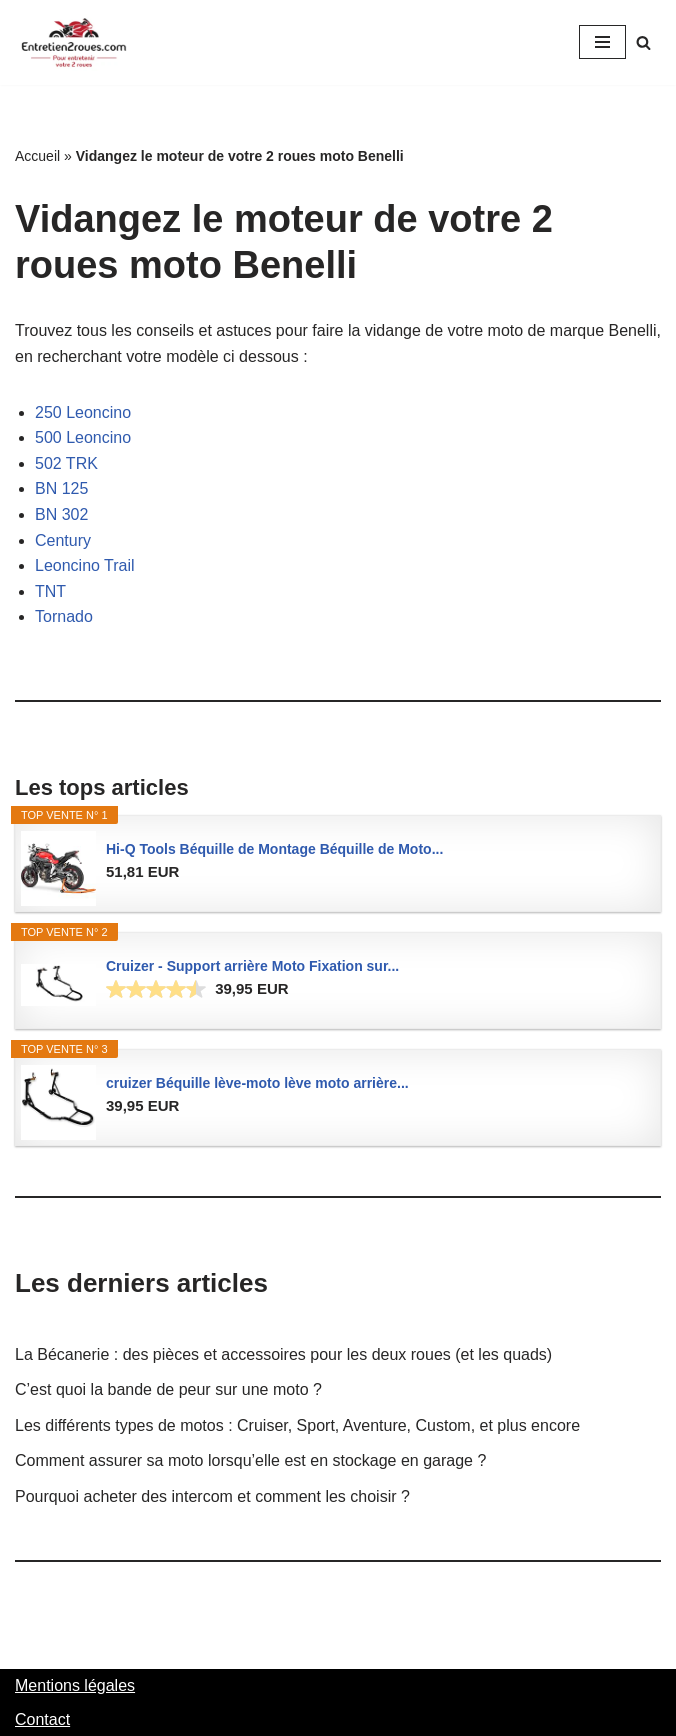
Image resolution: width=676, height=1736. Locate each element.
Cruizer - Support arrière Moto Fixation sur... (252, 966)
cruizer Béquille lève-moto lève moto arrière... (257, 1083)
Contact (42, 1719)
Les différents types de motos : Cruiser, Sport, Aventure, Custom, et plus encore (297, 1425)
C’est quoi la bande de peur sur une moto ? (168, 1389)
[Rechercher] (643, 42)
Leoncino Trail (85, 565)
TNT (50, 591)
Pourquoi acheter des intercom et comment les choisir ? (212, 1496)
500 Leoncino (83, 437)
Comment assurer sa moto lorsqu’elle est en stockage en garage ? (250, 1460)
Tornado (64, 616)
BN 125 (61, 488)
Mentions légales (75, 1685)
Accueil (37, 156)
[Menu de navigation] (602, 42)
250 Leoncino (83, 412)
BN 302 (61, 514)
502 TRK (66, 463)
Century (63, 540)
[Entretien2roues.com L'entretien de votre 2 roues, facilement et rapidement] (75, 42)
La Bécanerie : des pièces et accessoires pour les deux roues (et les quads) (283, 1354)
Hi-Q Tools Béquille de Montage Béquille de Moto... (274, 849)
